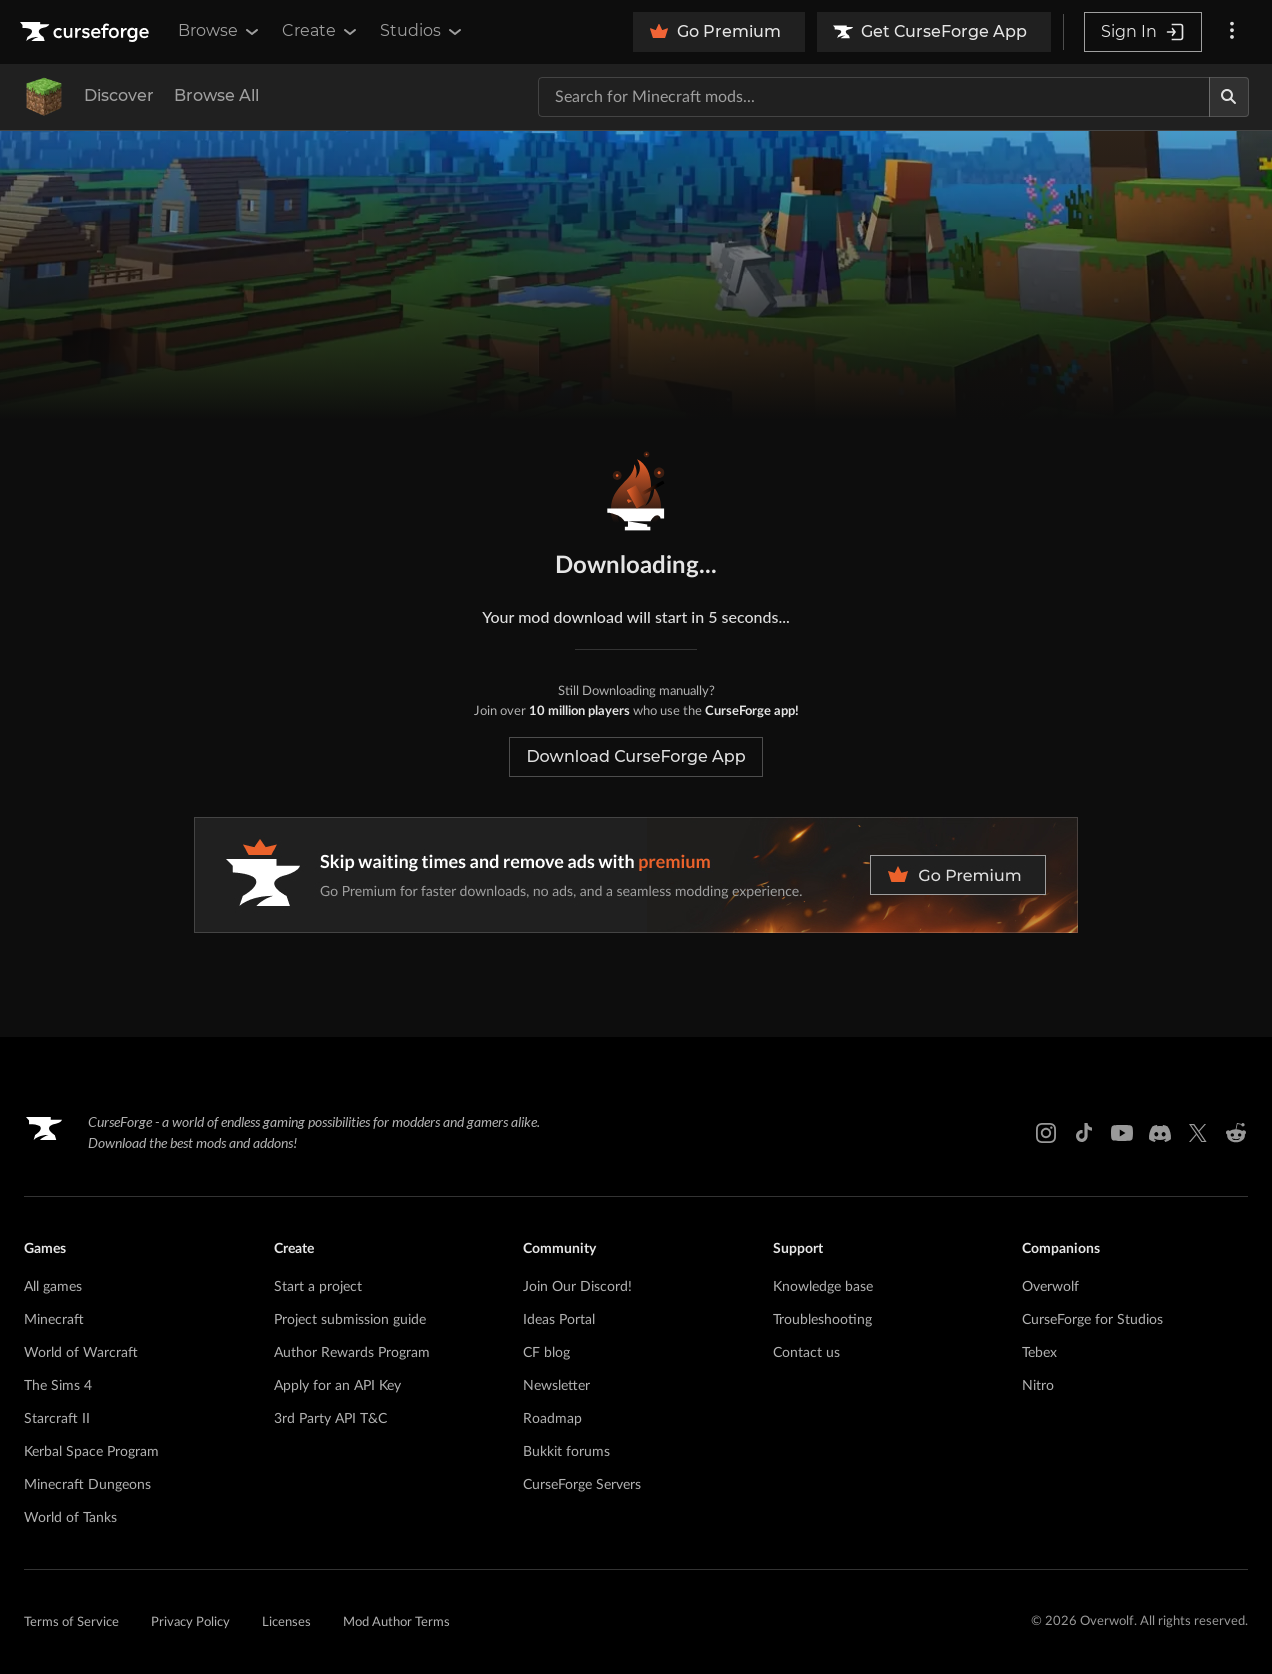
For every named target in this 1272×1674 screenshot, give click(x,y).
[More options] (1232, 32)
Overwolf (1050, 1287)
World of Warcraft (81, 1353)
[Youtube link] (1122, 1133)
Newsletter (556, 1386)
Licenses (286, 1622)
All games (53, 1287)
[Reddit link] (1236, 1133)
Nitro (1038, 1386)
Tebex (1039, 1353)
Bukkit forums (566, 1452)
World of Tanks (70, 1518)
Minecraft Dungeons (87, 1485)
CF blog (546, 1353)
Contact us (806, 1353)
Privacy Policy (190, 1622)
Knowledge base (823, 1287)
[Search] (1229, 97)
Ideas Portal (559, 1320)
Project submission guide (350, 1320)
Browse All (216, 95)
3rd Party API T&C (330, 1419)
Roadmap (552, 1419)
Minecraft (54, 1320)
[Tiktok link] (1084, 1133)
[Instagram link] (1046, 1133)
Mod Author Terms (396, 1622)
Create (321, 31)
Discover (119, 95)
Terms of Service (71, 1622)
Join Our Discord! (577, 1287)
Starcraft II (57, 1419)
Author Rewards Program (352, 1353)
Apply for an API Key (337, 1386)
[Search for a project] (874, 97)
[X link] (1198, 1133)
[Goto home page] (87, 32)
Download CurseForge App (635, 756)
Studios (422, 31)
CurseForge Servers (582, 1485)
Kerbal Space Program (91, 1452)
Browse (220, 31)
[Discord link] (1160, 1133)
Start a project (318, 1287)
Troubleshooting (822, 1320)
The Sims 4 (58, 1386)
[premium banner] (636, 875)
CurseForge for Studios (1092, 1320)
